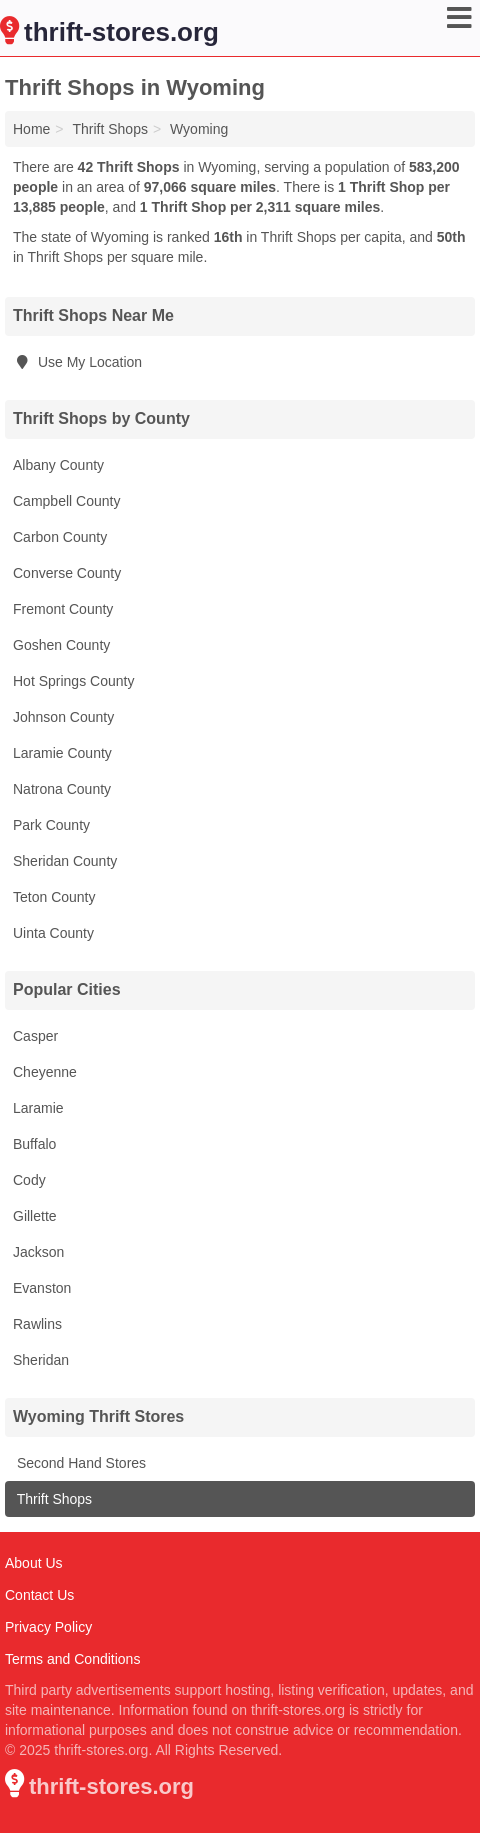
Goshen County (61, 645)
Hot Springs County (73, 681)
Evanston (42, 1288)
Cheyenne (45, 1072)
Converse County (67, 573)
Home (31, 129)
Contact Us (39, 1595)
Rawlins (37, 1324)
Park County (51, 825)
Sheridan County (65, 861)
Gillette (35, 1216)
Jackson (38, 1252)
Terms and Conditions (72, 1659)
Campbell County (66, 501)
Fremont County (63, 609)
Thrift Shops (52, 1499)
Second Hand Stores (79, 1463)
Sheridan (41, 1360)
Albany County (58, 465)
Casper (35, 1036)
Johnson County (63, 717)
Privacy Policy (48, 1627)
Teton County (54, 897)
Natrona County (62, 789)
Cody (29, 1180)
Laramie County (62, 753)
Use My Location (77, 362)
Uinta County (53, 933)
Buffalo (34, 1144)
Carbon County (60, 537)
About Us (34, 1563)
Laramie (38, 1108)
